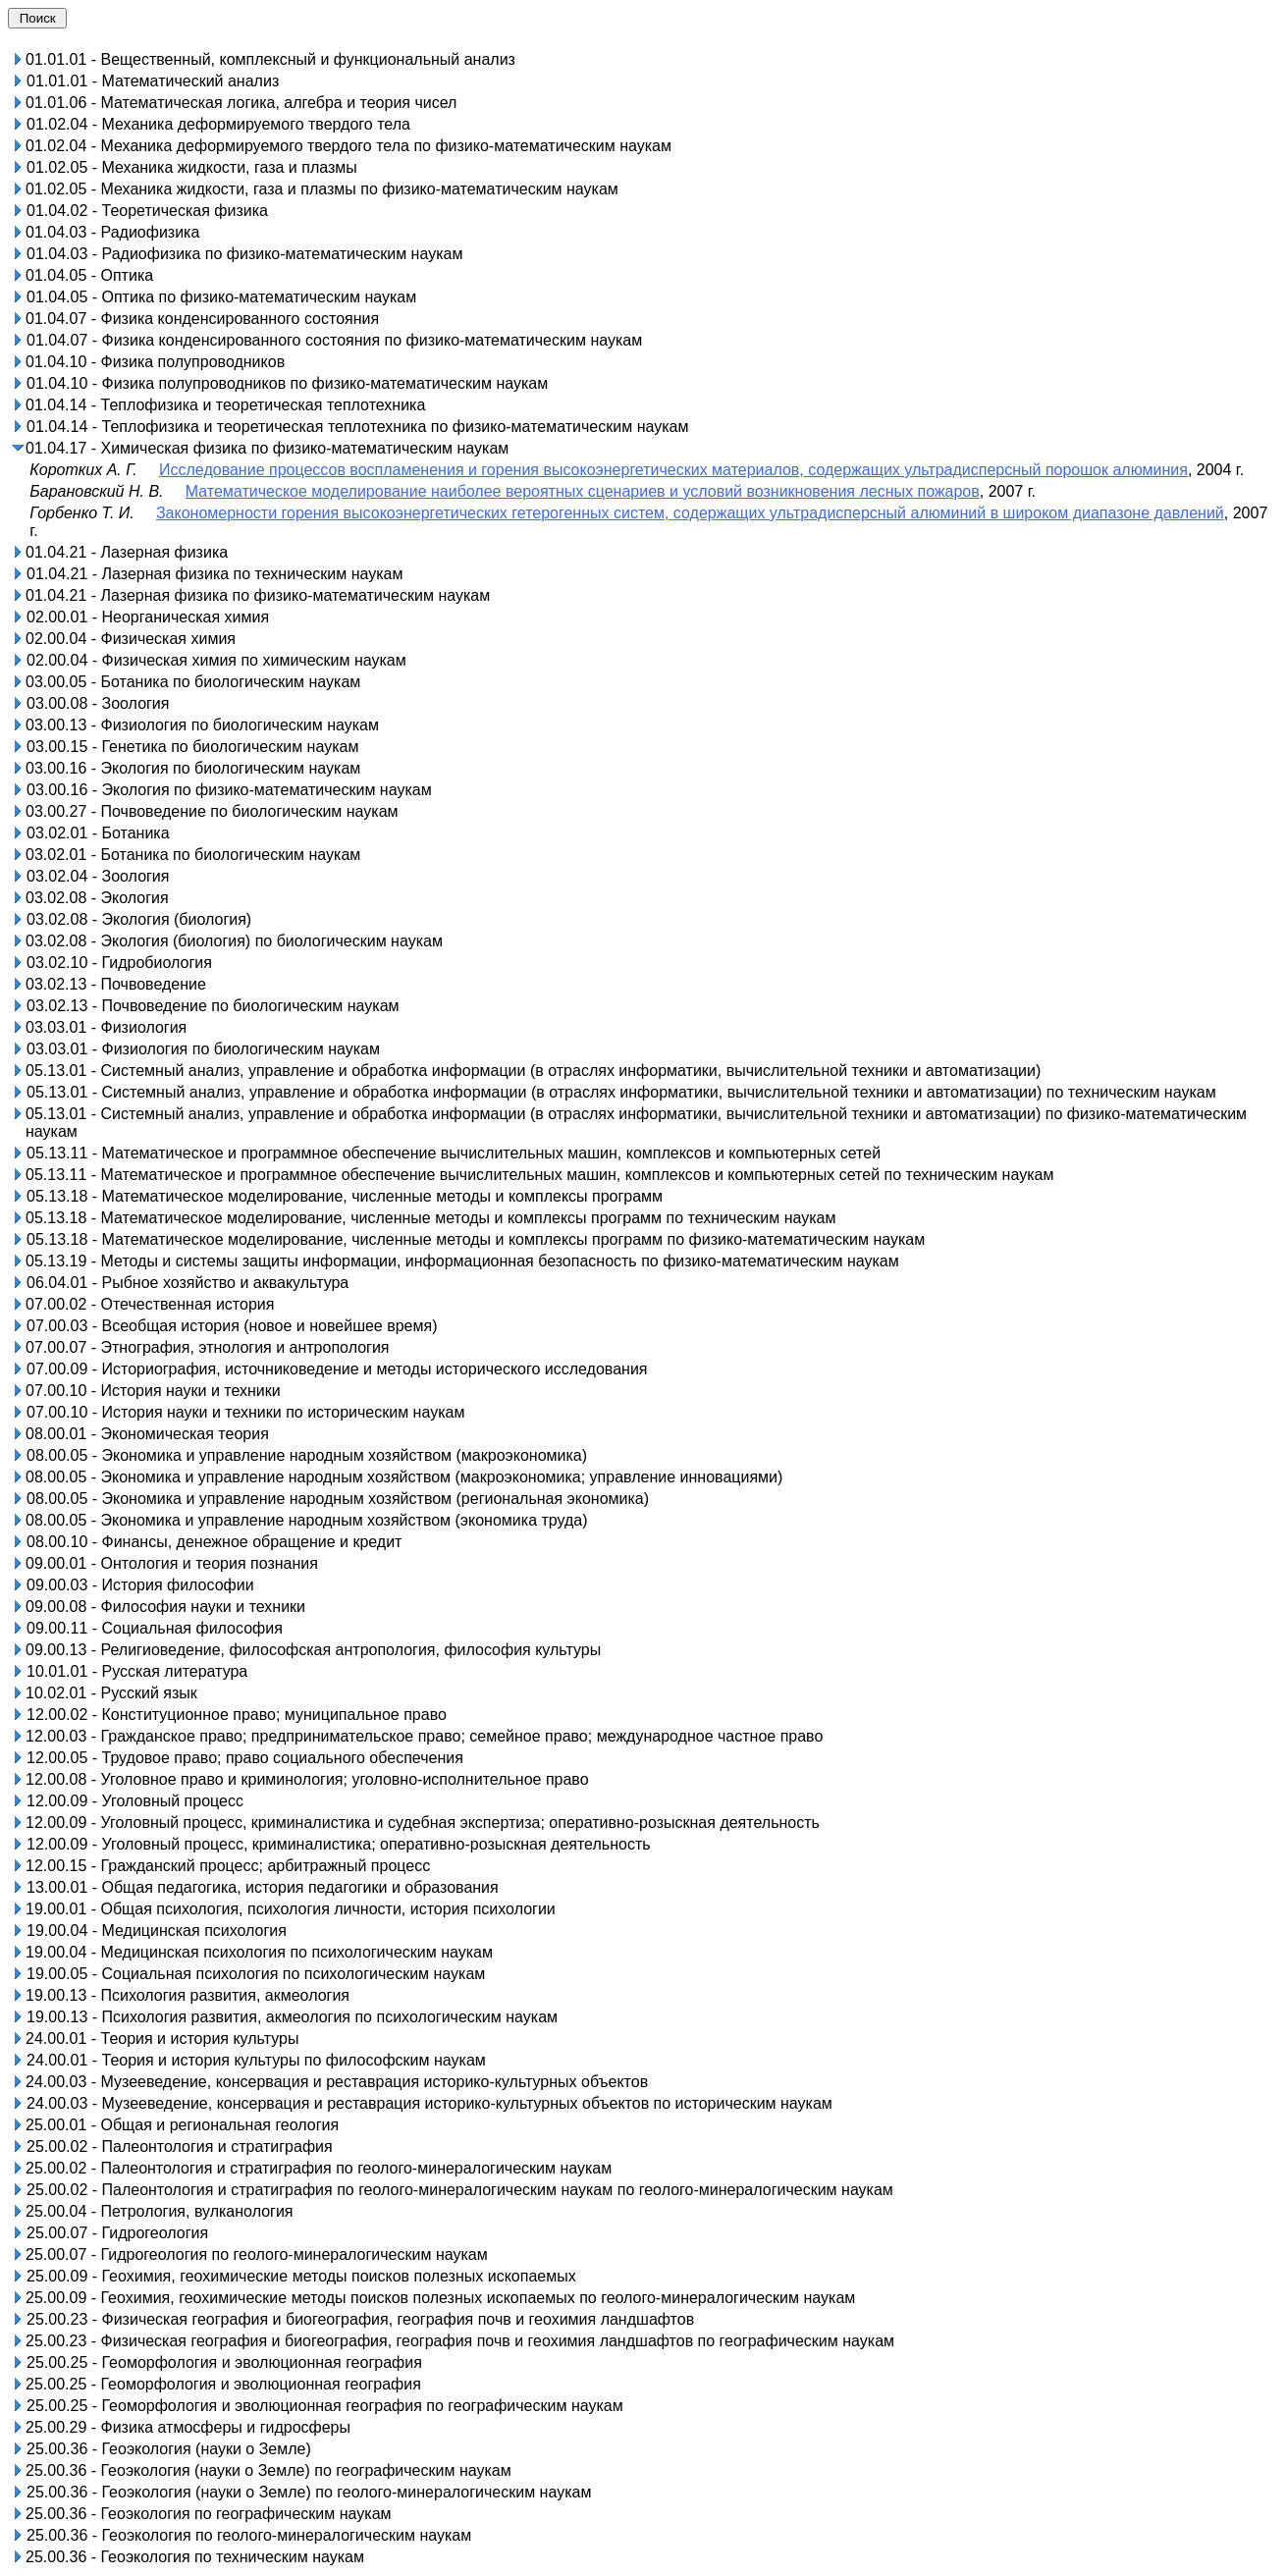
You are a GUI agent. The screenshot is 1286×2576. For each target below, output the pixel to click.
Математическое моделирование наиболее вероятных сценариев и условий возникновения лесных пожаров (583, 491)
